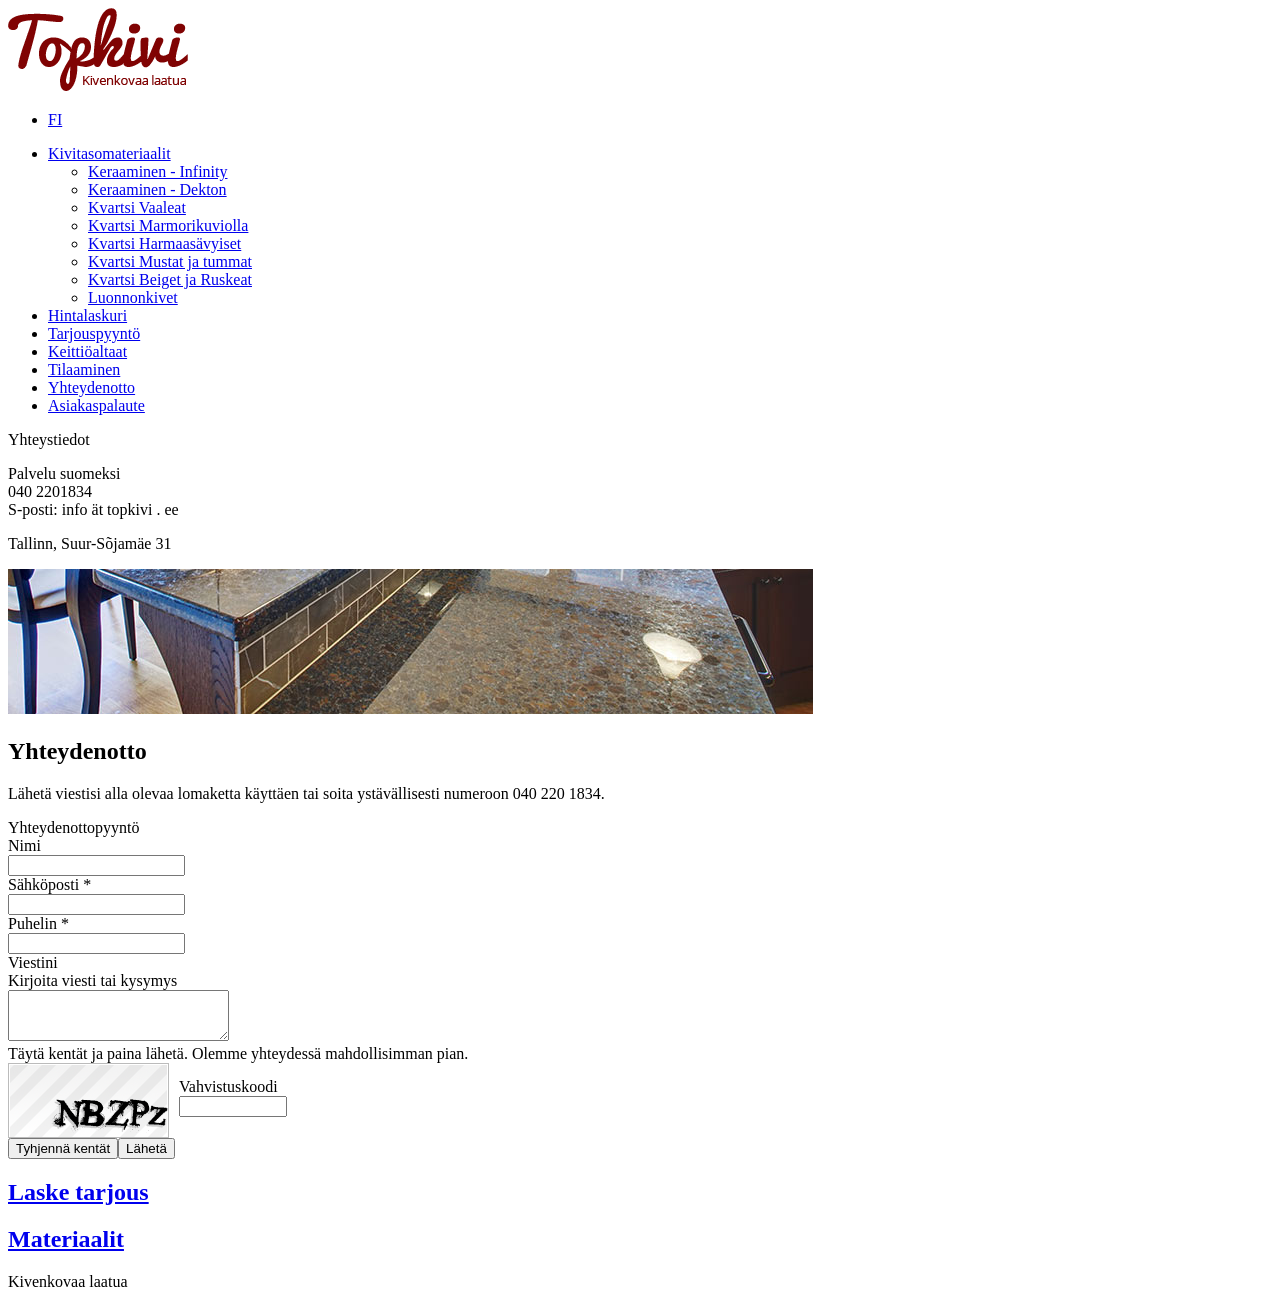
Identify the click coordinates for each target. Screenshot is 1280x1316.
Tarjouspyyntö (94, 333)
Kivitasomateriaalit (109, 153)
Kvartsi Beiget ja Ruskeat (170, 279)
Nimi (24, 845)
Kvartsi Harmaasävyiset (164, 243)
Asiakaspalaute (96, 405)
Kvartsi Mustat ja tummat (170, 261)
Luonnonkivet (133, 297)
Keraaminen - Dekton (157, 189)
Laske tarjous (78, 1201)
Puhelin (32, 923)
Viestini (33, 962)
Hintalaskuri (87, 315)
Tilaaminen (84, 369)
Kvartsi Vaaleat (137, 207)
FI (55, 119)
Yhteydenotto (91, 387)
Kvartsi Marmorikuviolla (168, 225)
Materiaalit (66, 1248)
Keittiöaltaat (87, 351)
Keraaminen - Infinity (158, 171)
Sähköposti (43, 884)
